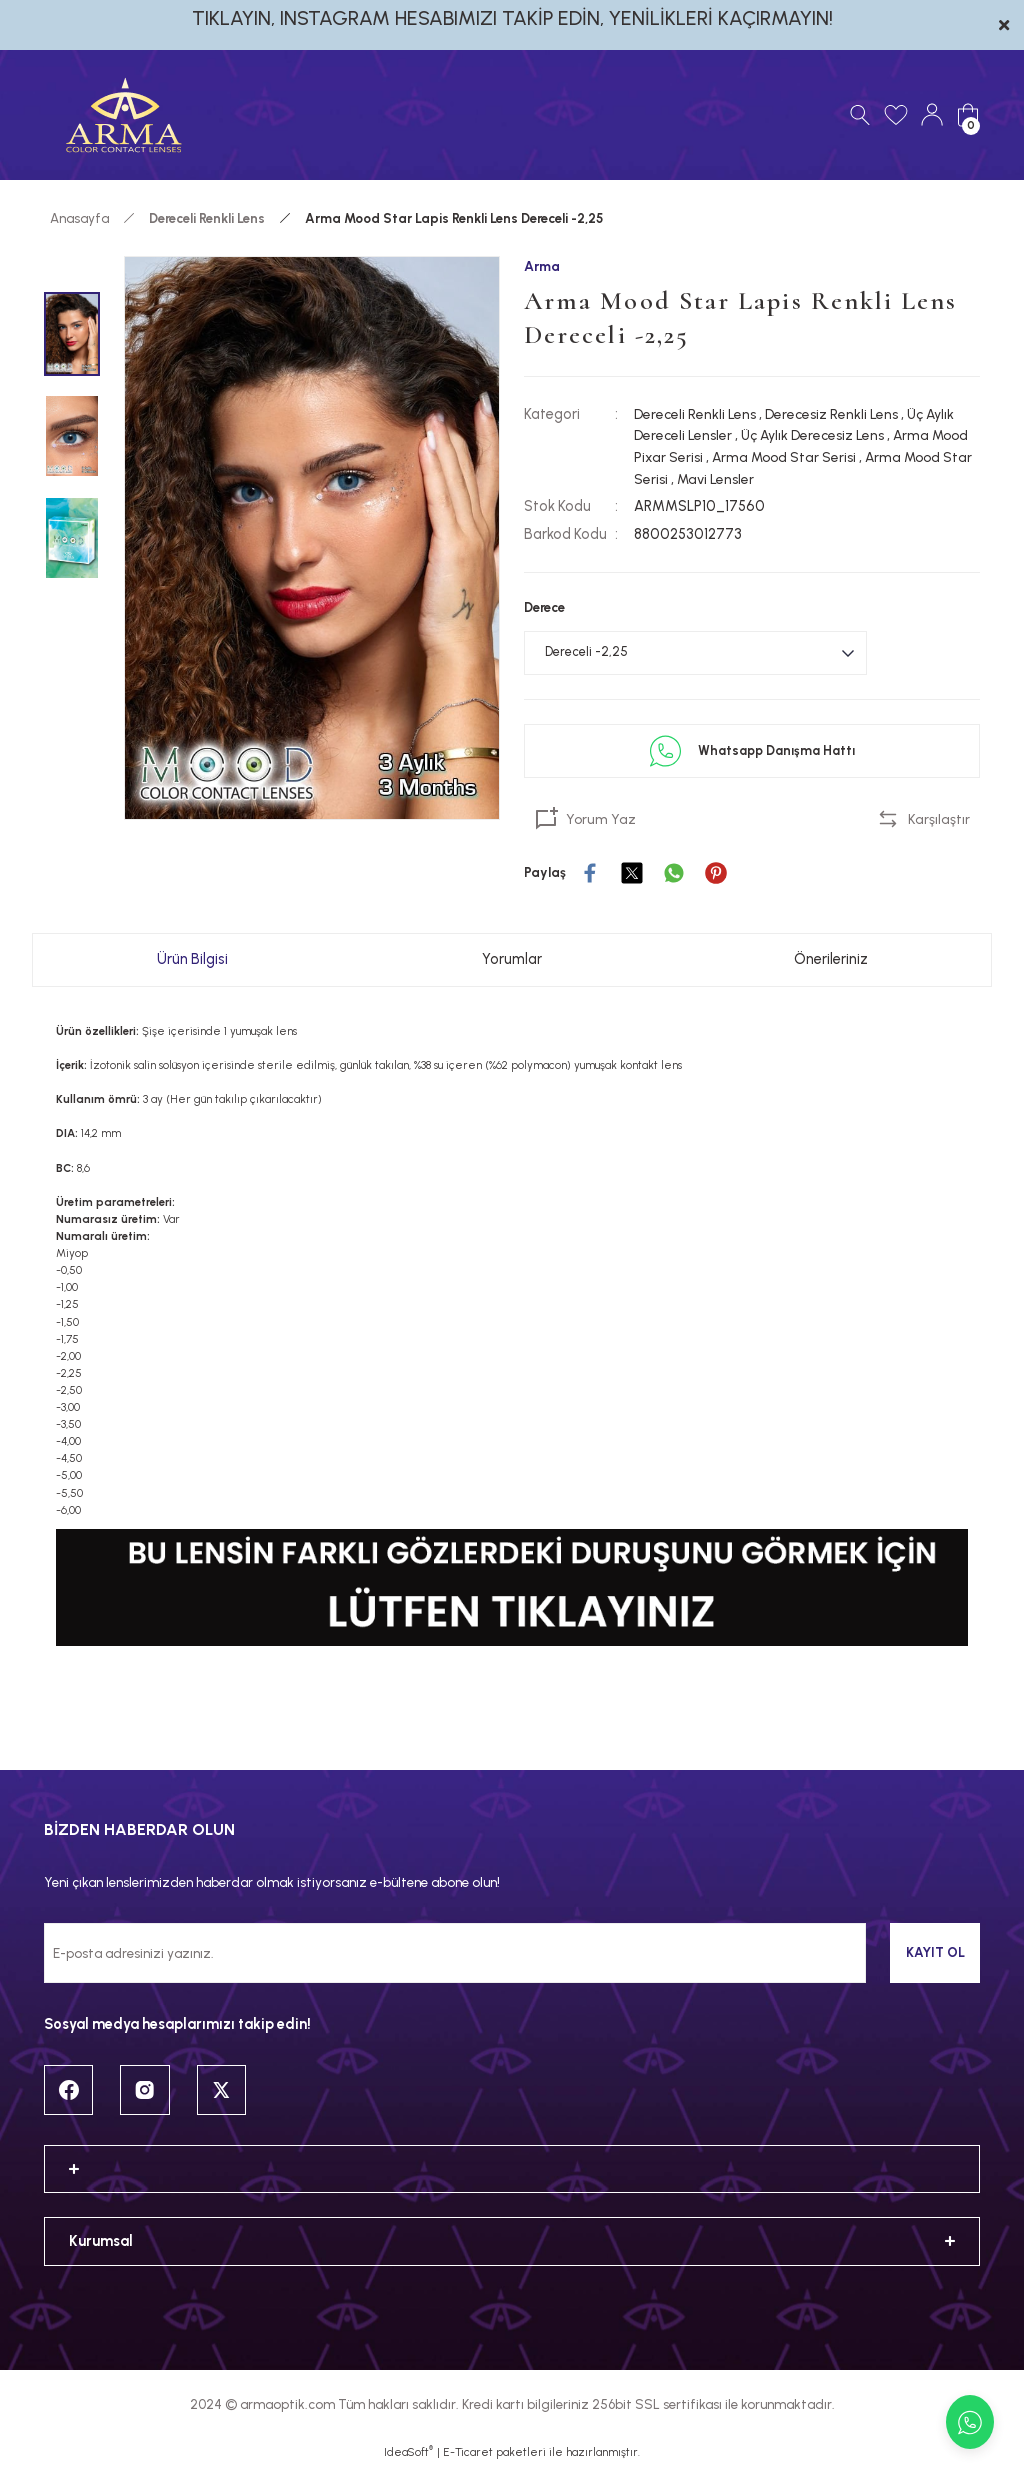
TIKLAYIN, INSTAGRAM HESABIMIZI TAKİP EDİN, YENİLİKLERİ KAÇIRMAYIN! (512, 18)
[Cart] (968, 115)
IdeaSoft (408, 2464)
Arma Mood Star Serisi (829, 458)
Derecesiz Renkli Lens (836, 414)
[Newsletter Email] (455, 1959)
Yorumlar (512, 965)
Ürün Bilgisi (192, 965)
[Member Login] (932, 115)
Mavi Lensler (792, 479)
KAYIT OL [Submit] (935, 1958)
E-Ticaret (468, 2465)
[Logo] (124, 115)
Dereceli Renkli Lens (696, 414)
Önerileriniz (831, 965)
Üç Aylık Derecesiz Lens (819, 436)
